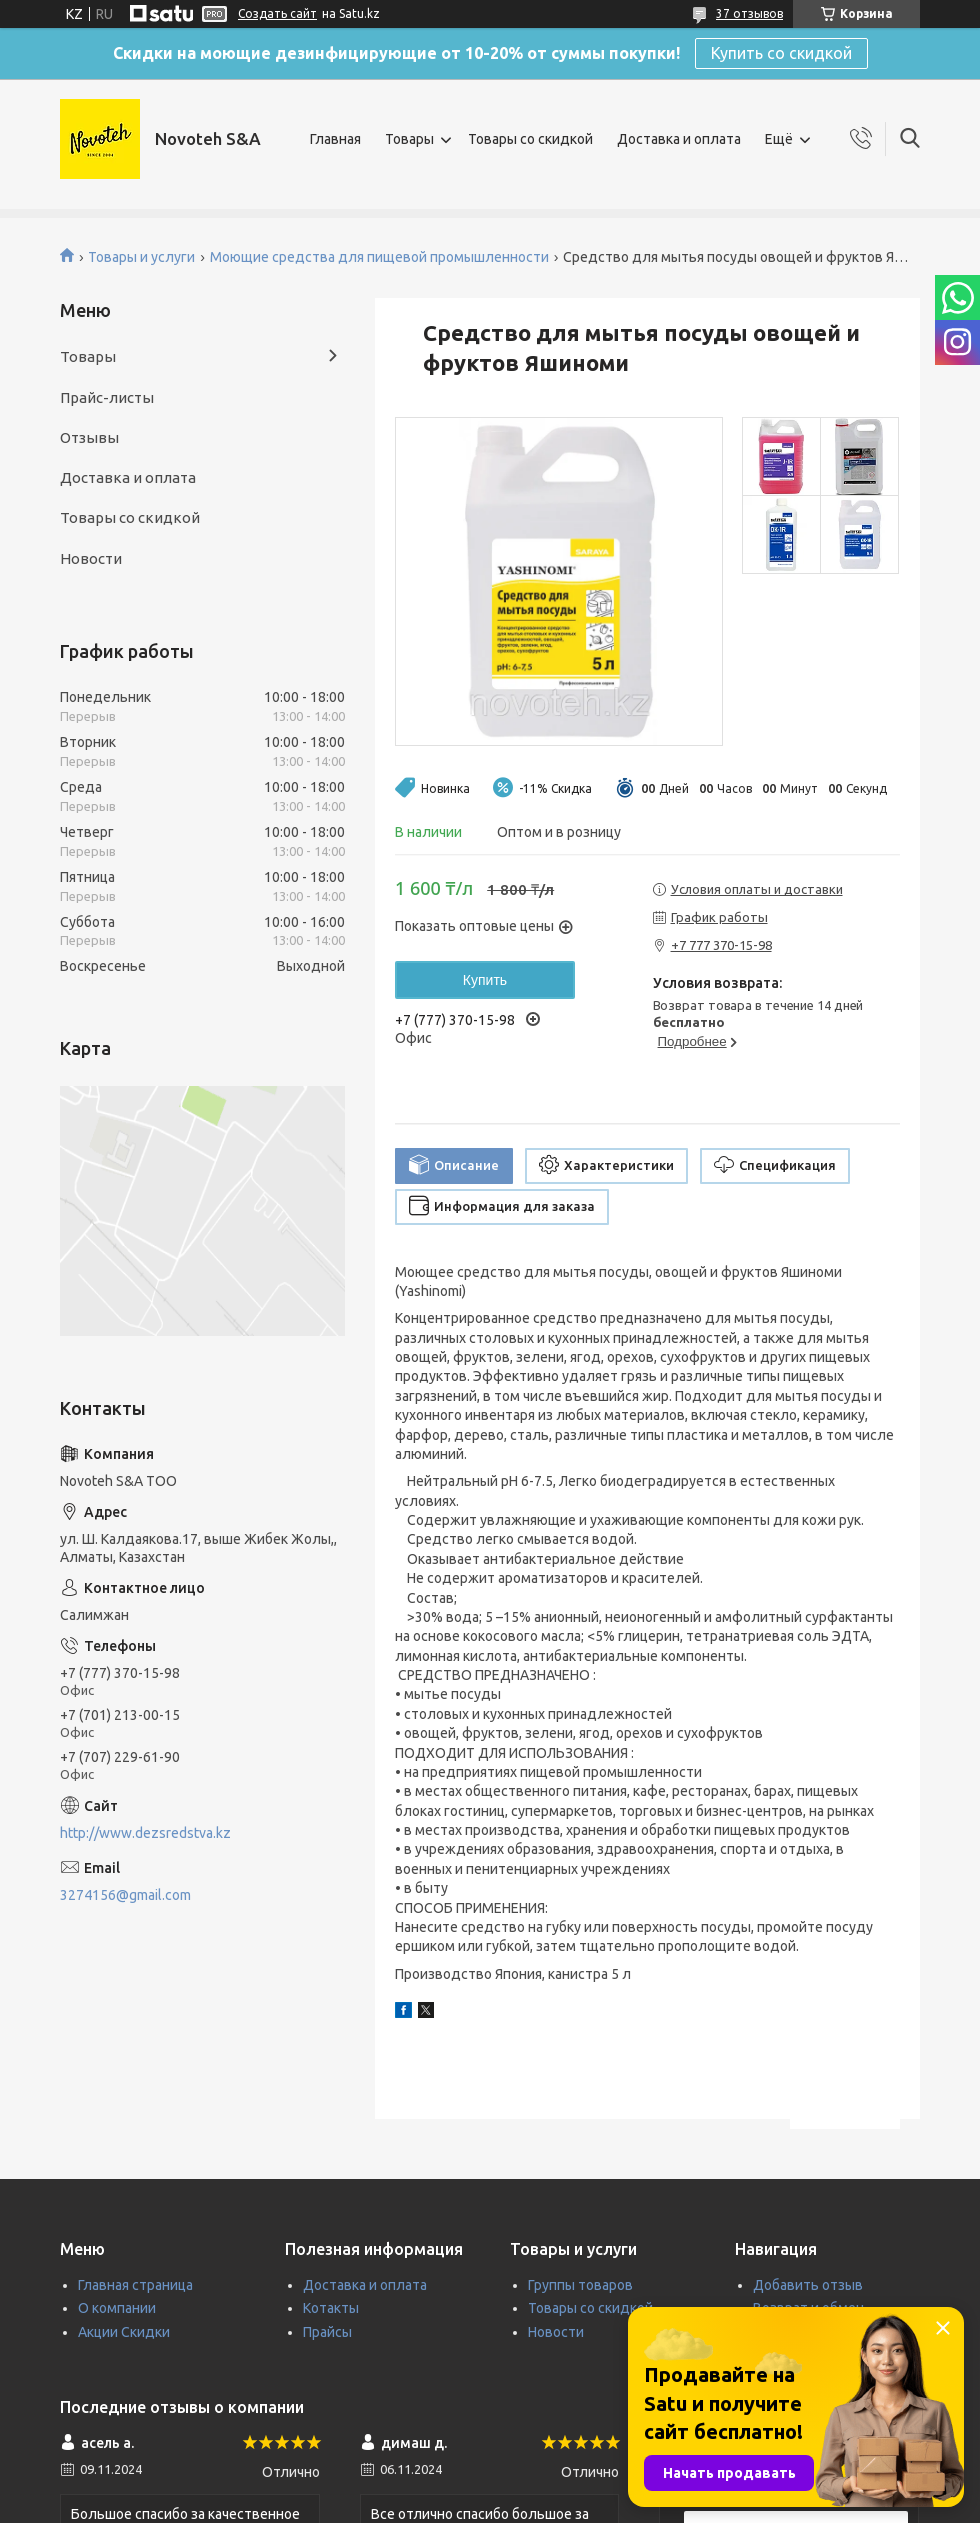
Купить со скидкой (781, 53)
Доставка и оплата (679, 139)
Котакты (331, 2308)
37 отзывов (749, 13)
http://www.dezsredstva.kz (145, 1833)
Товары (409, 139)
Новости (91, 558)
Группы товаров (580, 2285)
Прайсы (327, 2332)
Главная (335, 139)
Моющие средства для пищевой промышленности (379, 257)
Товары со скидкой (530, 139)
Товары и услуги (141, 257)
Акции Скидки (124, 2332)
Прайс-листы (107, 397)
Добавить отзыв (808, 2285)
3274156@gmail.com (125, 1895)
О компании (117, 2308)
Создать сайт (277, 13)
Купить (485, 980)
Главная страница (135, 2285)
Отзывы (89, 437)
